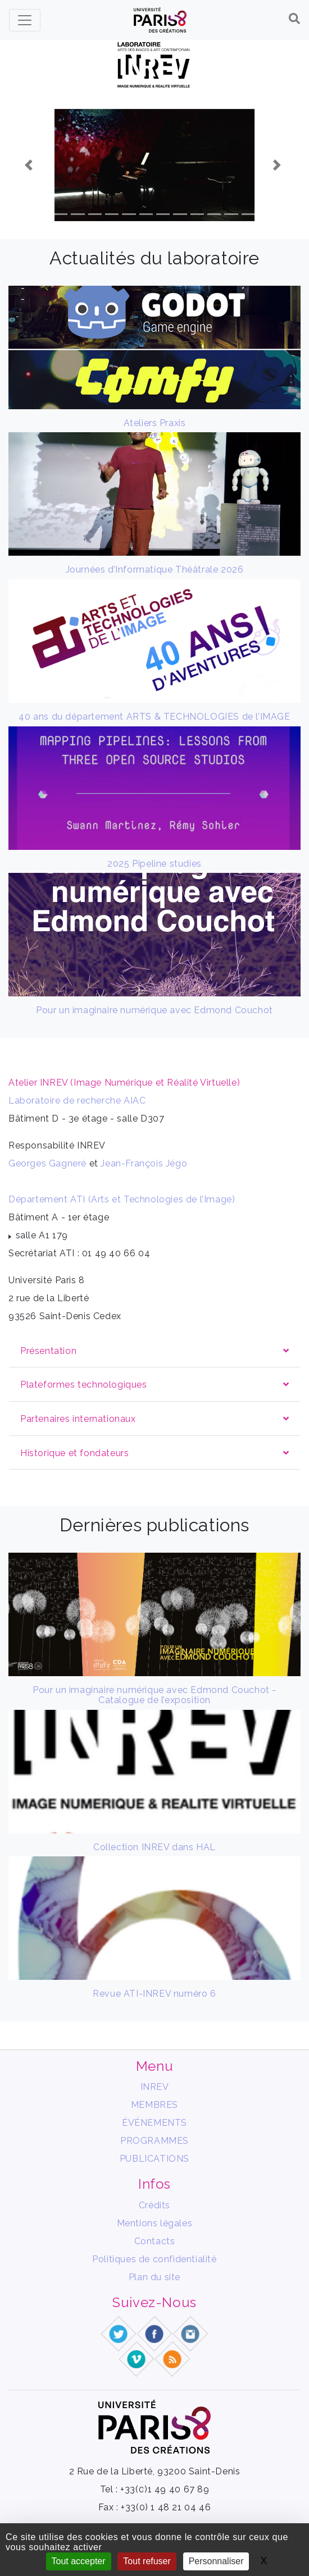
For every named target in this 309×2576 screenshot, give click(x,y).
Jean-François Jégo (144, 1163)
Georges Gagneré (47, 1163)
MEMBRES (154, 2104)
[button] (30, 165)
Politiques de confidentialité (154, 2259)
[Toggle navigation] (24, 20)
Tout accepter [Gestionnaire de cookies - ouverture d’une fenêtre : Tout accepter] (79, 2561)
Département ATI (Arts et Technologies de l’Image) (121, 1199)
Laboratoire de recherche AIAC (77, 1100)
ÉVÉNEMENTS (154, 2122)
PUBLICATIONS (154, 2158)
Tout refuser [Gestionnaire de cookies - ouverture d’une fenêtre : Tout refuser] (146, 2561)
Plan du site (154, 2277)
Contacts (154, 2241)
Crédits (154, 2205)
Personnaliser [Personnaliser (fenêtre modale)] (216, 2561)
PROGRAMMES (154, 2140)
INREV (154, 2086)
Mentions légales (155, 2223)
